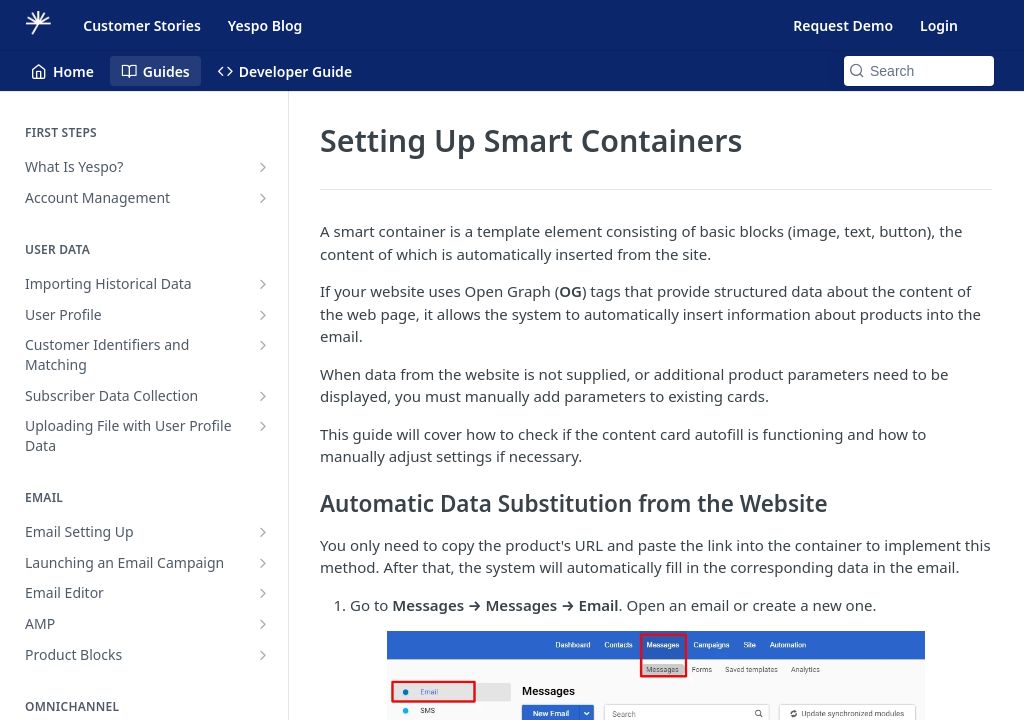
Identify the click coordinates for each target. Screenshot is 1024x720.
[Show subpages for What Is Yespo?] (263, 167)
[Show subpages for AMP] (263, 624)
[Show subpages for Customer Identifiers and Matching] (263, 345)
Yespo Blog (265, 25)
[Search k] (919, 71)
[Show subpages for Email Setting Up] (263, 532)
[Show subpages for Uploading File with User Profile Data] (263, 426)
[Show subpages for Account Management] (263, 198)
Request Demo (843, 25)
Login (939, 25)
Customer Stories (142, 25)
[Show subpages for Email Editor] (263, 593)
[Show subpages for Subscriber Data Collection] (263, 396)
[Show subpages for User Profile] (263, 315)
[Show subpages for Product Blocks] (263, 655)
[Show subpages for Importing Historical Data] (263, 284)
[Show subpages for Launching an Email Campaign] (263, 563)
